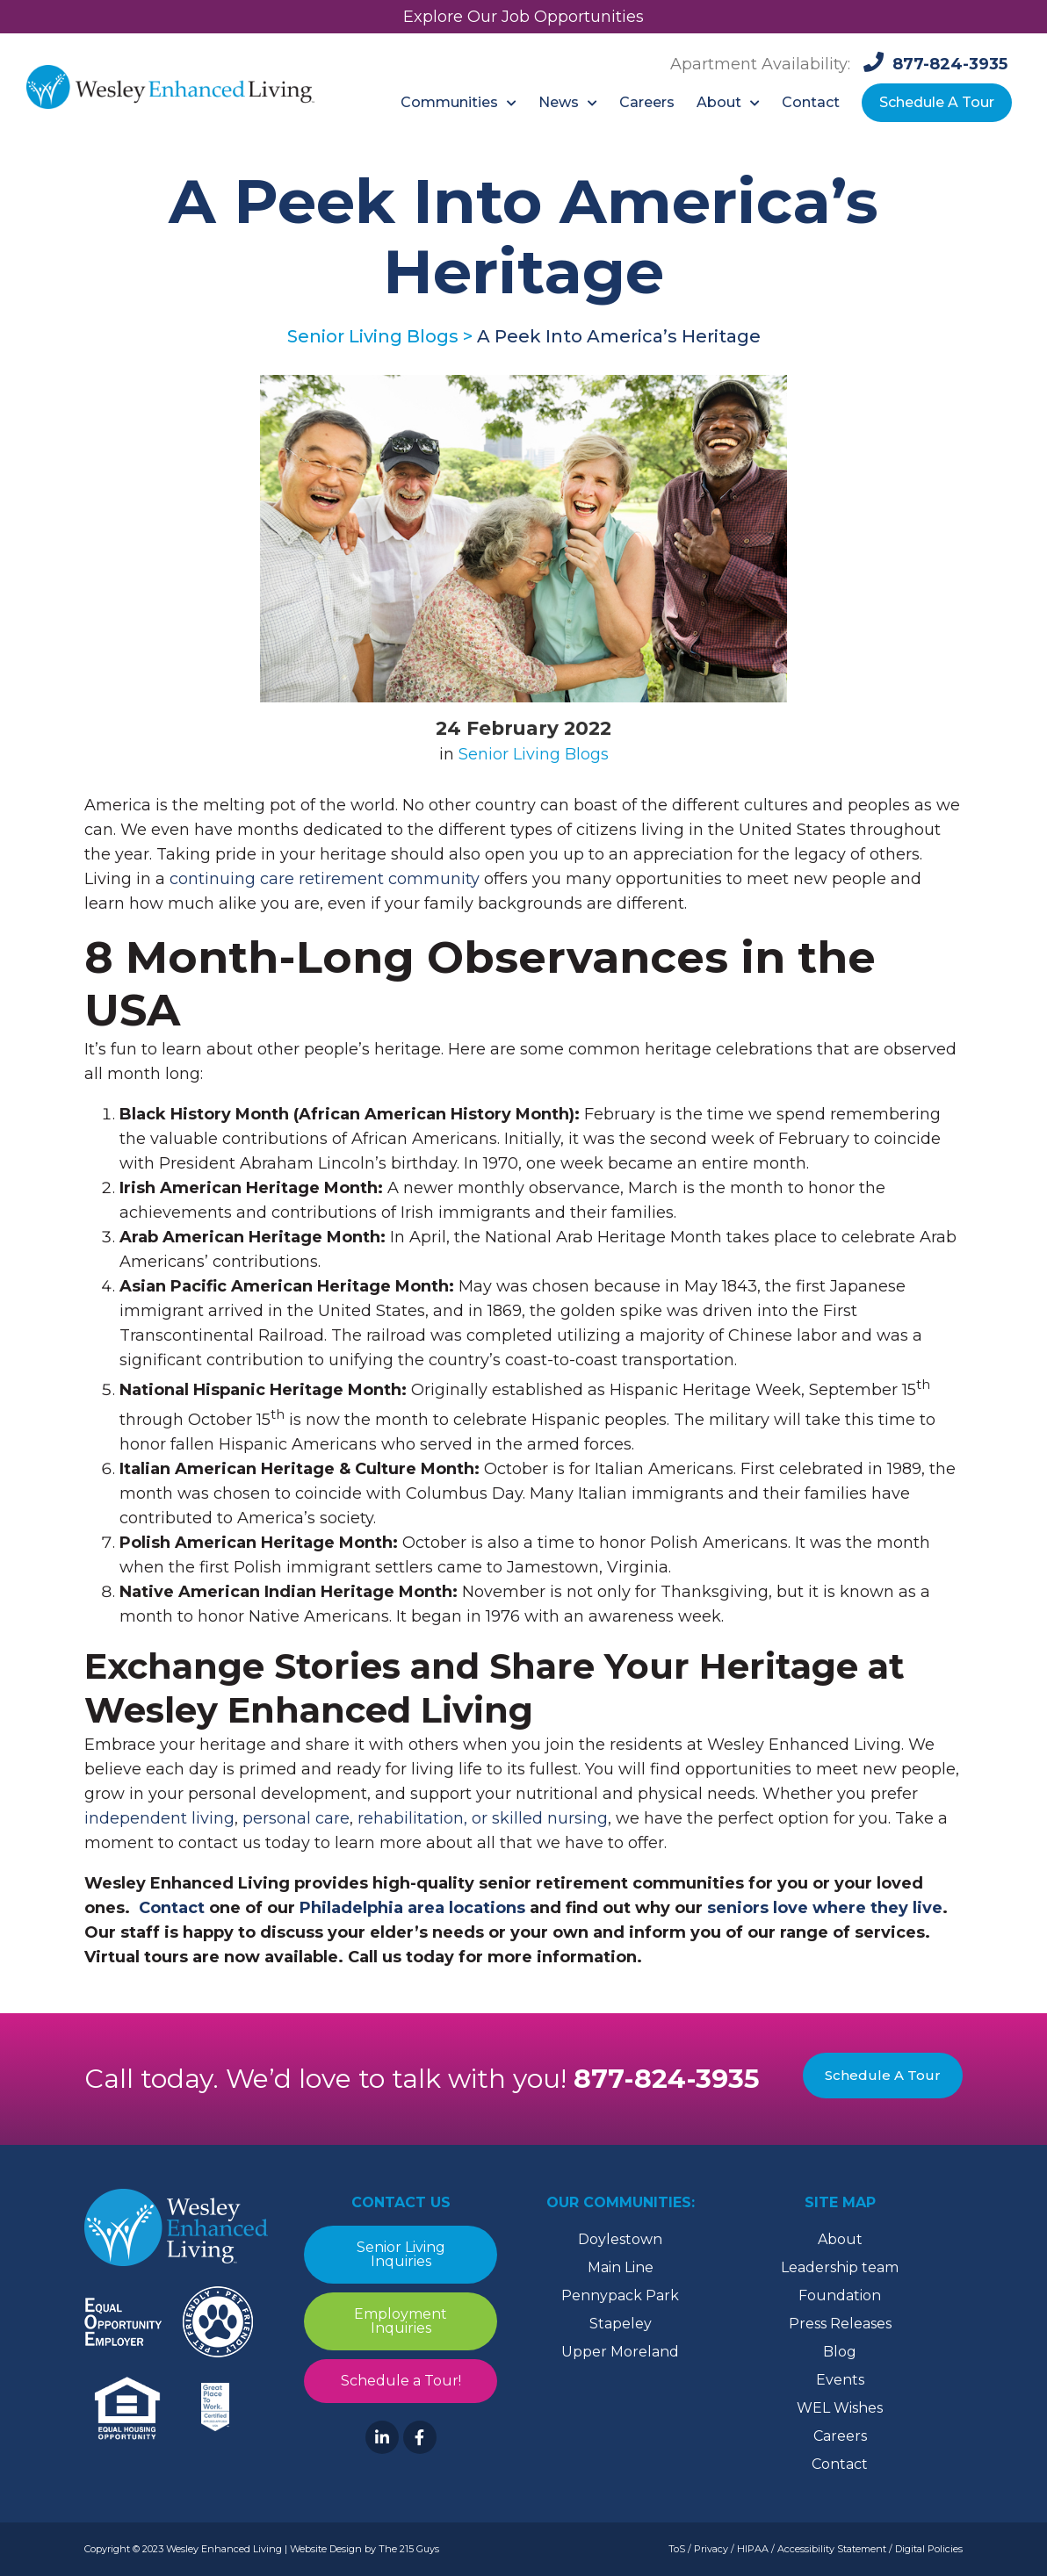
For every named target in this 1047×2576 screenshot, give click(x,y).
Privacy (711, 2549)
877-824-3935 (667, 2078)
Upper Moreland (620, 2351)
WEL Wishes (840, 2408)
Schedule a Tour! (401, 2380)
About (840, 2239)
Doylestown (620, 2239)
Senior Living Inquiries (401, 2254)
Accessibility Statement (831, 2549)
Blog (839, 2351)
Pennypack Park (620, 2295)
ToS (676, 2549)
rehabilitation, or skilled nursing (482, 1818)
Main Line (620, 2267)
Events (840, 2379)
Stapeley (620, 2323)
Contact (840, 2464)
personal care (296, 1818)
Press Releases (840, 2323)
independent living (159, 1818)
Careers (840, 2436)
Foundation (839, 2295)
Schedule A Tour (883, 2075)
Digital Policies (929, 2549)
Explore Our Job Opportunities (523, 16)
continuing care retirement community (325, 879)
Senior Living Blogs (534, 754)
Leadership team (840, 2267)
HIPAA (753, 2549)
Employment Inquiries (400, 2321)
